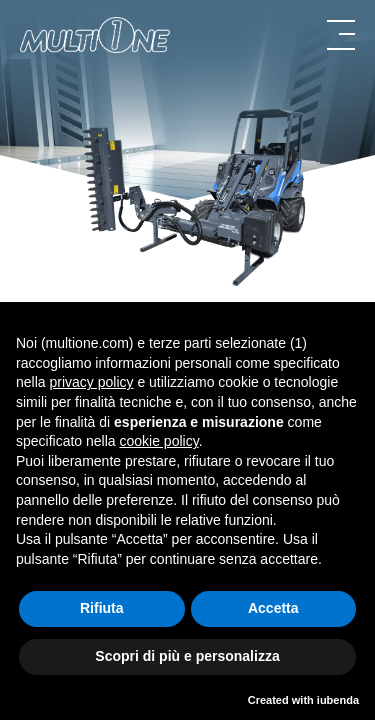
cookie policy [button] (159, 441)
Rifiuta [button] (102, 608)
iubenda (338, 700)
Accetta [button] (273, 608)
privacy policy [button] (91, 382)
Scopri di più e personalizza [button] (187, 656)
